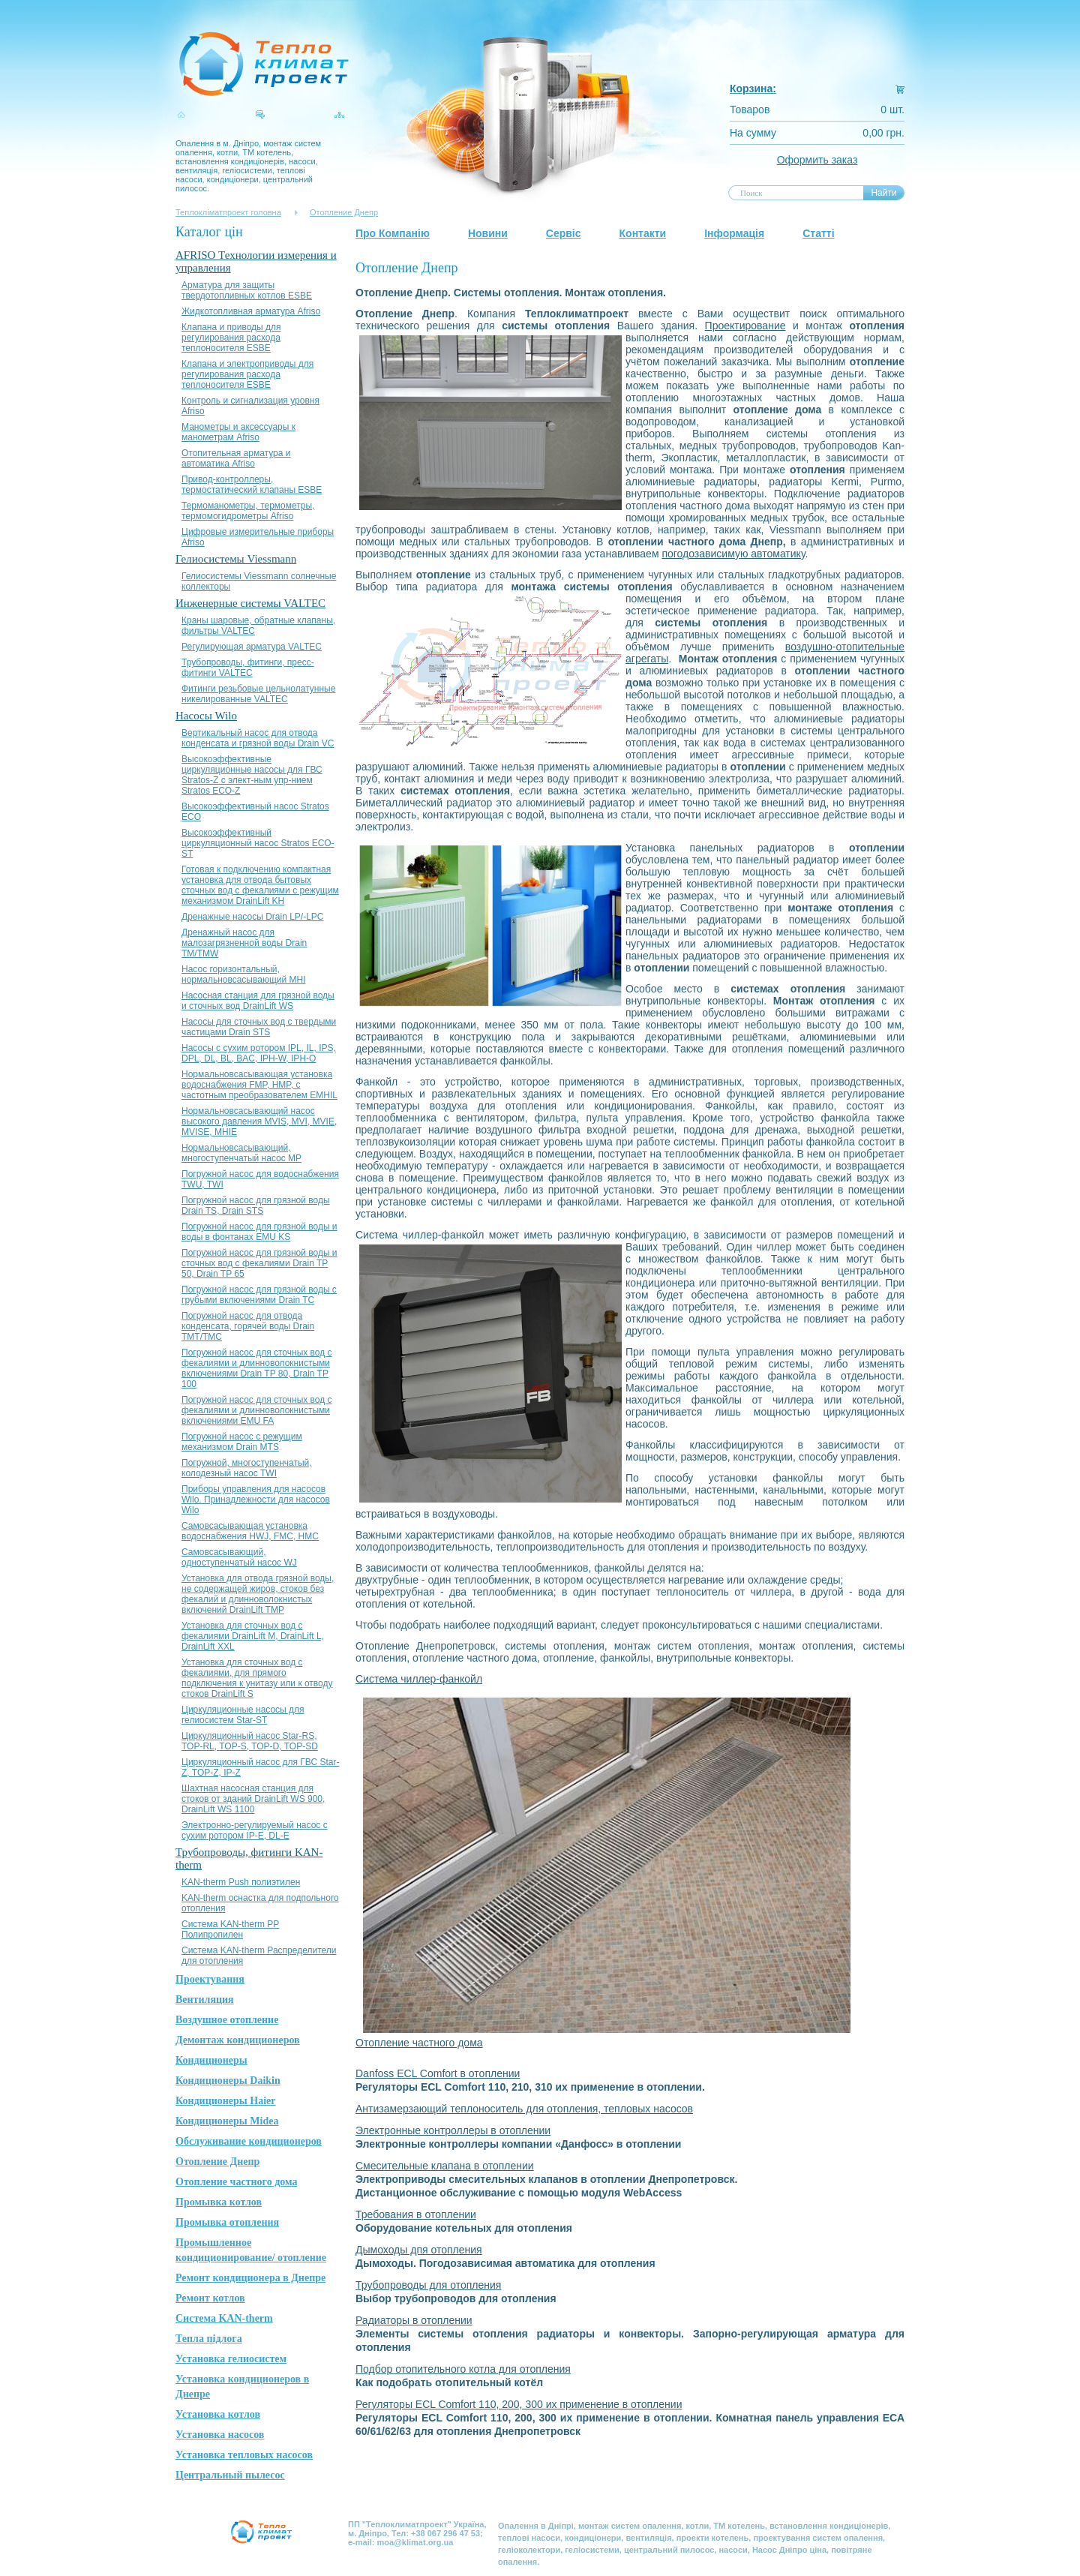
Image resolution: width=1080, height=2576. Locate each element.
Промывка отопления (227, 2222)
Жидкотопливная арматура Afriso (251, 311)
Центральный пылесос (230, 2475)
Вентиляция (205, 1999)
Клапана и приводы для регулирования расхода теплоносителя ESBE (231, 337)
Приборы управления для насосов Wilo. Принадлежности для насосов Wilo (256, 1499)
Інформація (734, 233)
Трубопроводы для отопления (428, 2285)
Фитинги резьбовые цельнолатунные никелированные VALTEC (258, 693)
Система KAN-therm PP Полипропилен (230, 1929)
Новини (488, 233)
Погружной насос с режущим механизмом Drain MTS (242, 1441)
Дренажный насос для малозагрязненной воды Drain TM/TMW (244, 943)
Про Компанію (393, 233)
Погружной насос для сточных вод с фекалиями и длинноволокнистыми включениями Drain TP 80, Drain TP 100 (257, 1368)
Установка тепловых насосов (244, 2454)
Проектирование (745, 326)
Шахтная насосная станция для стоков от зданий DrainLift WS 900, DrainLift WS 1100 (253, 1799)
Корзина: (753, 89)
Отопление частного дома (236, 2181)
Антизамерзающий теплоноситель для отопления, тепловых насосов (524, 2109)
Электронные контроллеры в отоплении (453, 2130)
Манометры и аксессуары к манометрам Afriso (239, 432)
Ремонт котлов (210, 2298)
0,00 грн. (883, 133)
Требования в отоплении (416, 2214)
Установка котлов (218, 2414)
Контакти (643, 233)
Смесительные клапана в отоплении (445, 2166)
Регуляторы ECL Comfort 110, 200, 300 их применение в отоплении (519, 2404)
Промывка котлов (219, 2202)
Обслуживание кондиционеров (249, 2141)
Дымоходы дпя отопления (419, 2250)
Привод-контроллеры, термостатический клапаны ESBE (252, 484)
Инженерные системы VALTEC (251, 603)
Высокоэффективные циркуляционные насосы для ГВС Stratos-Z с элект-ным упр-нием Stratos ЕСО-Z (252, 775)
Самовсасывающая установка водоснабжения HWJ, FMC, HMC (250, 1531)
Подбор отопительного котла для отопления (463, 2369)
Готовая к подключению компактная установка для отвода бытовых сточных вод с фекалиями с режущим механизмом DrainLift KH (260, 885)
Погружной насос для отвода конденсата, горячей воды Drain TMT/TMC (248, 1326)
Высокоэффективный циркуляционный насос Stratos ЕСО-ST (258, 843)
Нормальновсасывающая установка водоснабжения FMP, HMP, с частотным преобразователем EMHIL (260, 1084)
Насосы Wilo (206, 716)
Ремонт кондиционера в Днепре (251, 2277)
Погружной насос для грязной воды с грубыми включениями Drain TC (259, 1294)
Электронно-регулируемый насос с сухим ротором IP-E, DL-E (255, 1830)
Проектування (210, 1979)
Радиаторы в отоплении (414, 2320)
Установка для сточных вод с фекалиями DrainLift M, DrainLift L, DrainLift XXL (253, 1636)
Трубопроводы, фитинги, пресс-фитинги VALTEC (248, 667)
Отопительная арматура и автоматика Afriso (236, 458)
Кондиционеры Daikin (228, 2080)
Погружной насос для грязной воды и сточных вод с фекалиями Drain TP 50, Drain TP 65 (260, 1263)
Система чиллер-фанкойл (419, 1679)
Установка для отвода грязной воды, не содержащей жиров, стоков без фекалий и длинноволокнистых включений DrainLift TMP (258, 1594)
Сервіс (563, 233)
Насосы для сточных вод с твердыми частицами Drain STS (259, 1026)
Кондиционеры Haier (226, 2100)
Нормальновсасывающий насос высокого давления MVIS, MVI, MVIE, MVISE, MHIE (259, 1121)
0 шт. (892, 110)
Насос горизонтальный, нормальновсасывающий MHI (244, 974)
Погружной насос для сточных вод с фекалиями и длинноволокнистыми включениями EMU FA (257, 1410)
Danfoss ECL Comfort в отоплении (438, 2073)
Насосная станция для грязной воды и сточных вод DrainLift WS (258, 1000)
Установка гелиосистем (231, 2358)
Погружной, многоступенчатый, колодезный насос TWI (247, 1468)
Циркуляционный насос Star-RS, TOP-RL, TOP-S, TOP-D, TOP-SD (250, 1741)
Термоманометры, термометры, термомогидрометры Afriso (248, 510)
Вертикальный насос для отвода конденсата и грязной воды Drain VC (258, 738)
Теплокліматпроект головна (228, 212)
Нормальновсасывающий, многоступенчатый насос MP (242, 1152)
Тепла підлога (209, 2338)
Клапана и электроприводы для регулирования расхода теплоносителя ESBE (248, 374)
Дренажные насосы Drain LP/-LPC (253, 916)
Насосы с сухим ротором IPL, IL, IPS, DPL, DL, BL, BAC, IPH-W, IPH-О (259, 1053)
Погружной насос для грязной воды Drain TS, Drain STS (256, 1205)
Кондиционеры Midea (227, 2121)
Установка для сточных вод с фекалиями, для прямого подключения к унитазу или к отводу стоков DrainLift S (257, 1678)
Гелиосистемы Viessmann (236, 559)
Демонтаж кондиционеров (238, 2040)
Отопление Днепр (344, 212)
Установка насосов (220, 2434)
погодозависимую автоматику (733, 554)
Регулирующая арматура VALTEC (252, 646)
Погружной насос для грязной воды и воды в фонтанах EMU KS (260, 1231)
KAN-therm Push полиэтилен (241, 1882)
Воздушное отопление (227, 2019)
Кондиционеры (212, 2060)
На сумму (753, 133)
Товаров (750, 110)
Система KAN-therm (224, 2318)
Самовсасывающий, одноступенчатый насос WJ (239, 1557)
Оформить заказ (817, 160)
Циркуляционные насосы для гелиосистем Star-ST (243, 1714)
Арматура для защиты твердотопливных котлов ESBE (247, 290)
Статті (818, 233)
